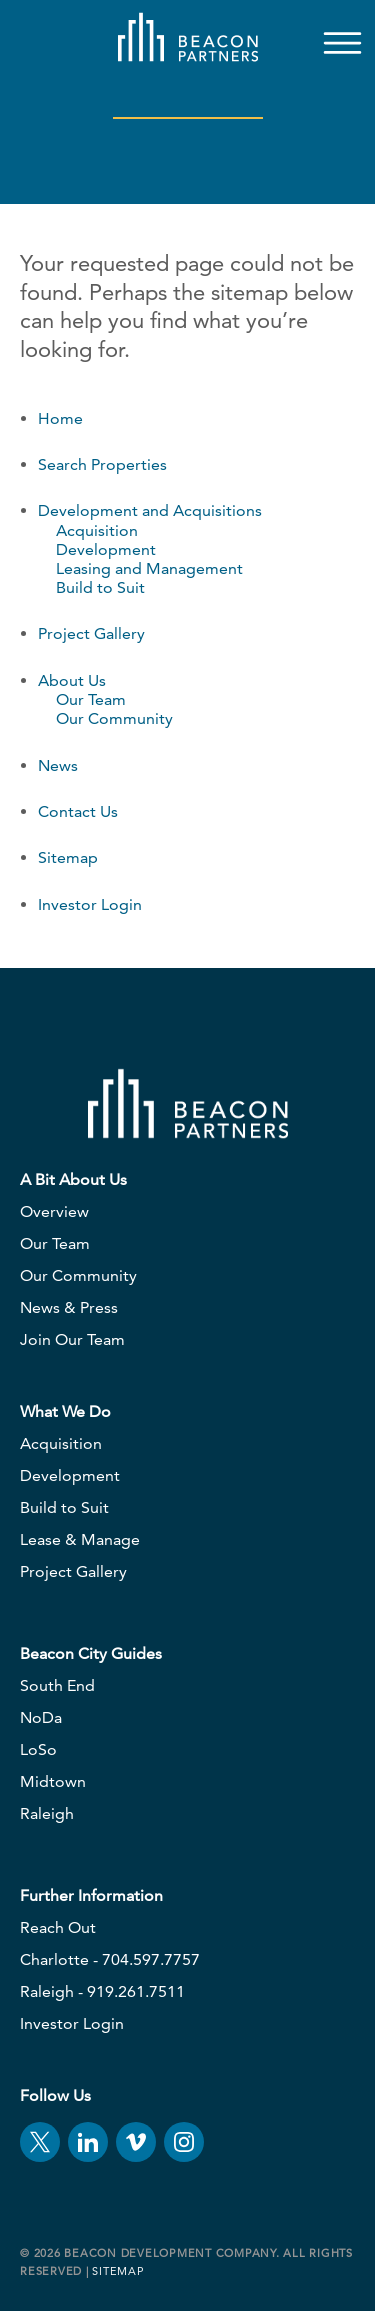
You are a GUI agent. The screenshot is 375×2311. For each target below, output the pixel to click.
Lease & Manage (80, 1539)
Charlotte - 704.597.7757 (110, 1959)
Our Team (91, 699)
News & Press (69, 1307)
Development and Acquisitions (150, 510)
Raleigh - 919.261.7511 (102, 1991)
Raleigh (47, 1813)
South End (57, 1685)
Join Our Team (72, 1339)
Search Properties (102, 464)
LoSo (38, 1749)
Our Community (114, 718)
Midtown (53, 1781)
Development (106, 549)
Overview (54, 1211)
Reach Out (58, 1927)
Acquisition (97, 530)
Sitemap (68, 857)
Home (60, 418)
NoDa (41, 1717)
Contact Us (78, 811)
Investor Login (90, 904)
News (58, 765)
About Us (72, 680)
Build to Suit (100, 587)
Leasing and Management (149, 568)
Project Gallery (91, 633)
